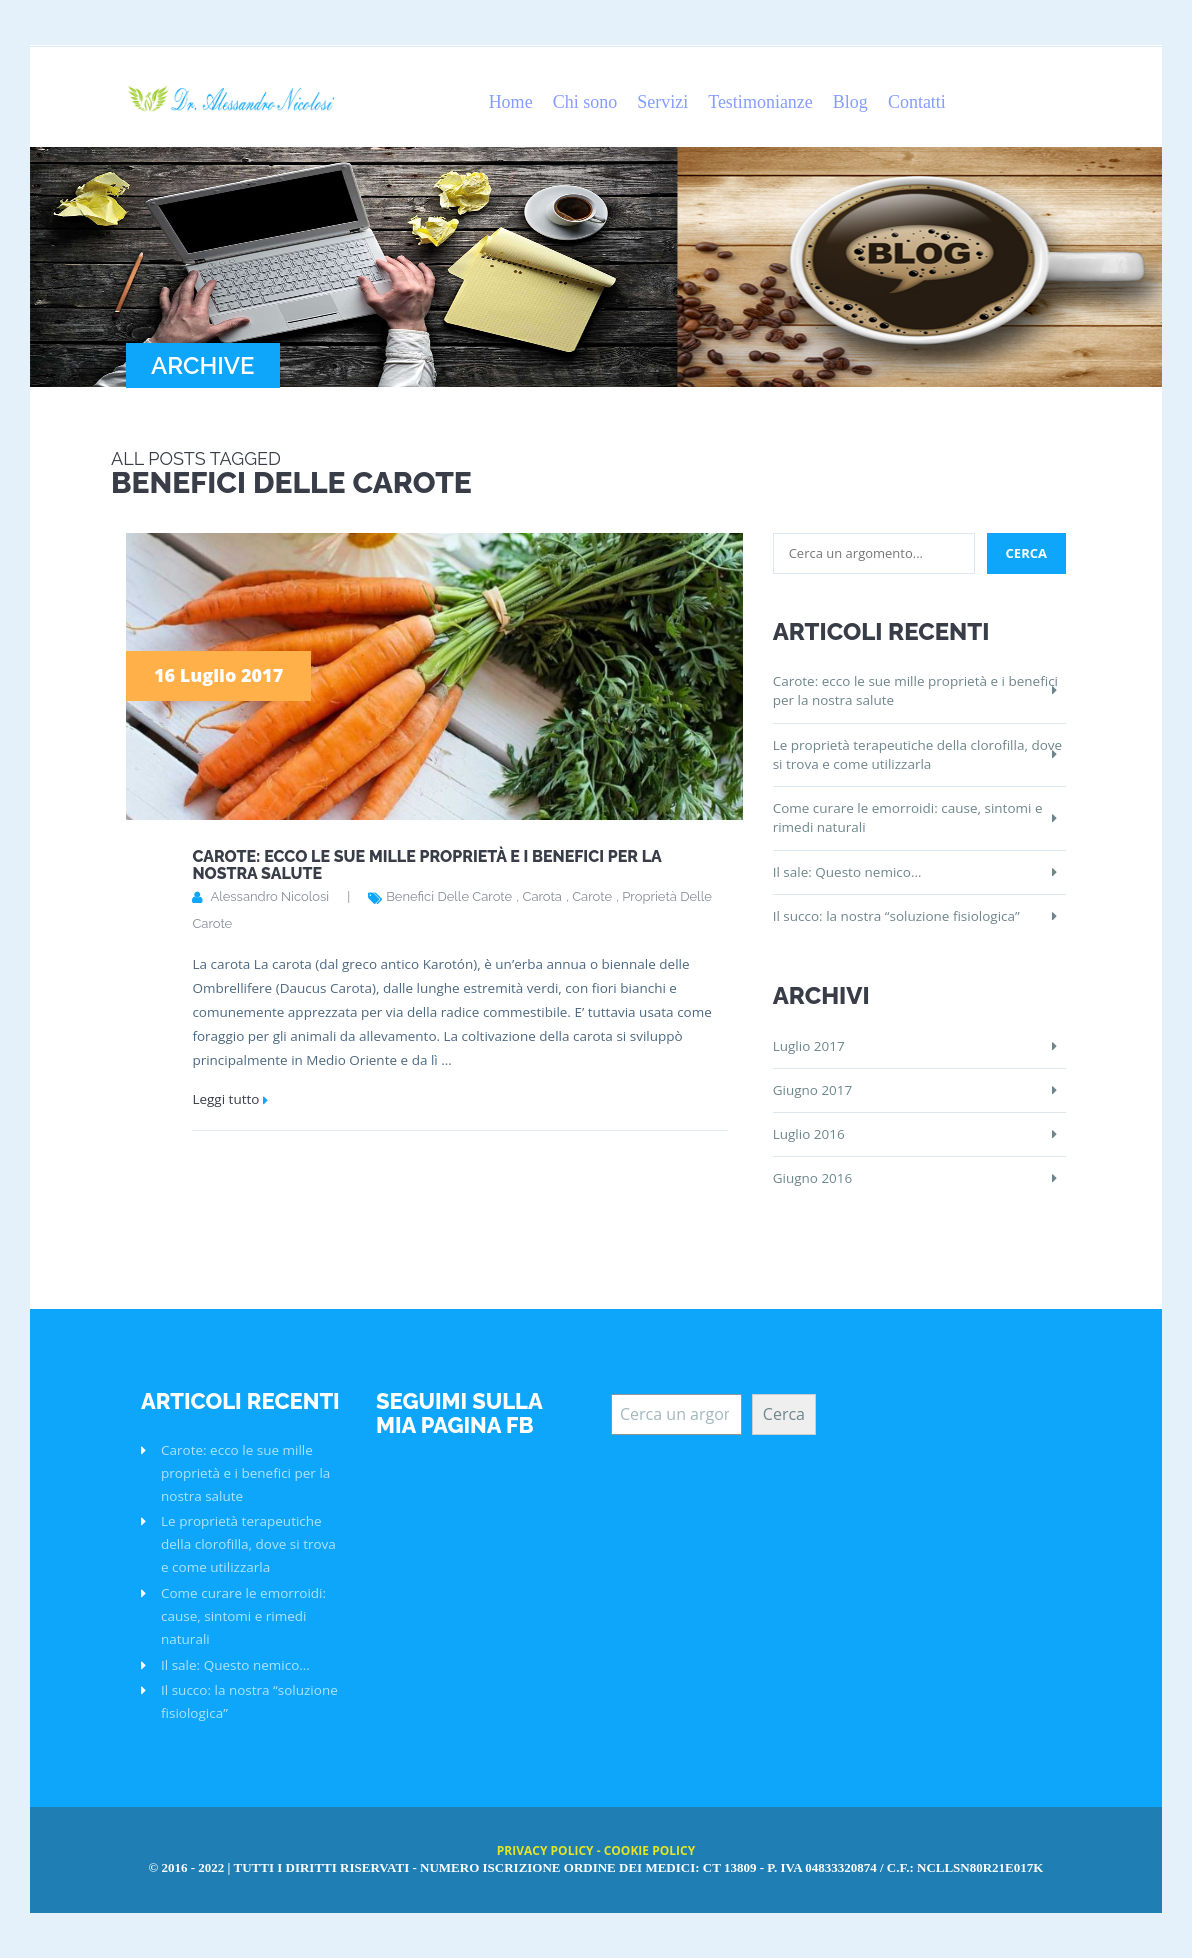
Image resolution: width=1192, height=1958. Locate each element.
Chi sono (585, 102)
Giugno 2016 (813, 1178)
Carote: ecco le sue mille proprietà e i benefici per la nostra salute (426, 865)
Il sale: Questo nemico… (847, 872)
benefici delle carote (449, 896)
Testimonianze (760, 102)
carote (592, 896)
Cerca (784, 1414)
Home (511, 102)
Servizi (662, 102)
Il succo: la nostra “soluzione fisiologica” (896, 916)
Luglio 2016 (809, 1134)
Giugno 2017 (813, 1090)
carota (541, 896)
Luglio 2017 (809, 1046)
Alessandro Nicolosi (269, 896)
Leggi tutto (225, 1099)
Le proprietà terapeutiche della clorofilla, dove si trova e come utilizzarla (917, 754)
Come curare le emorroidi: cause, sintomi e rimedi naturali (908, 817)
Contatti (917, 102)
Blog (850, 102)
